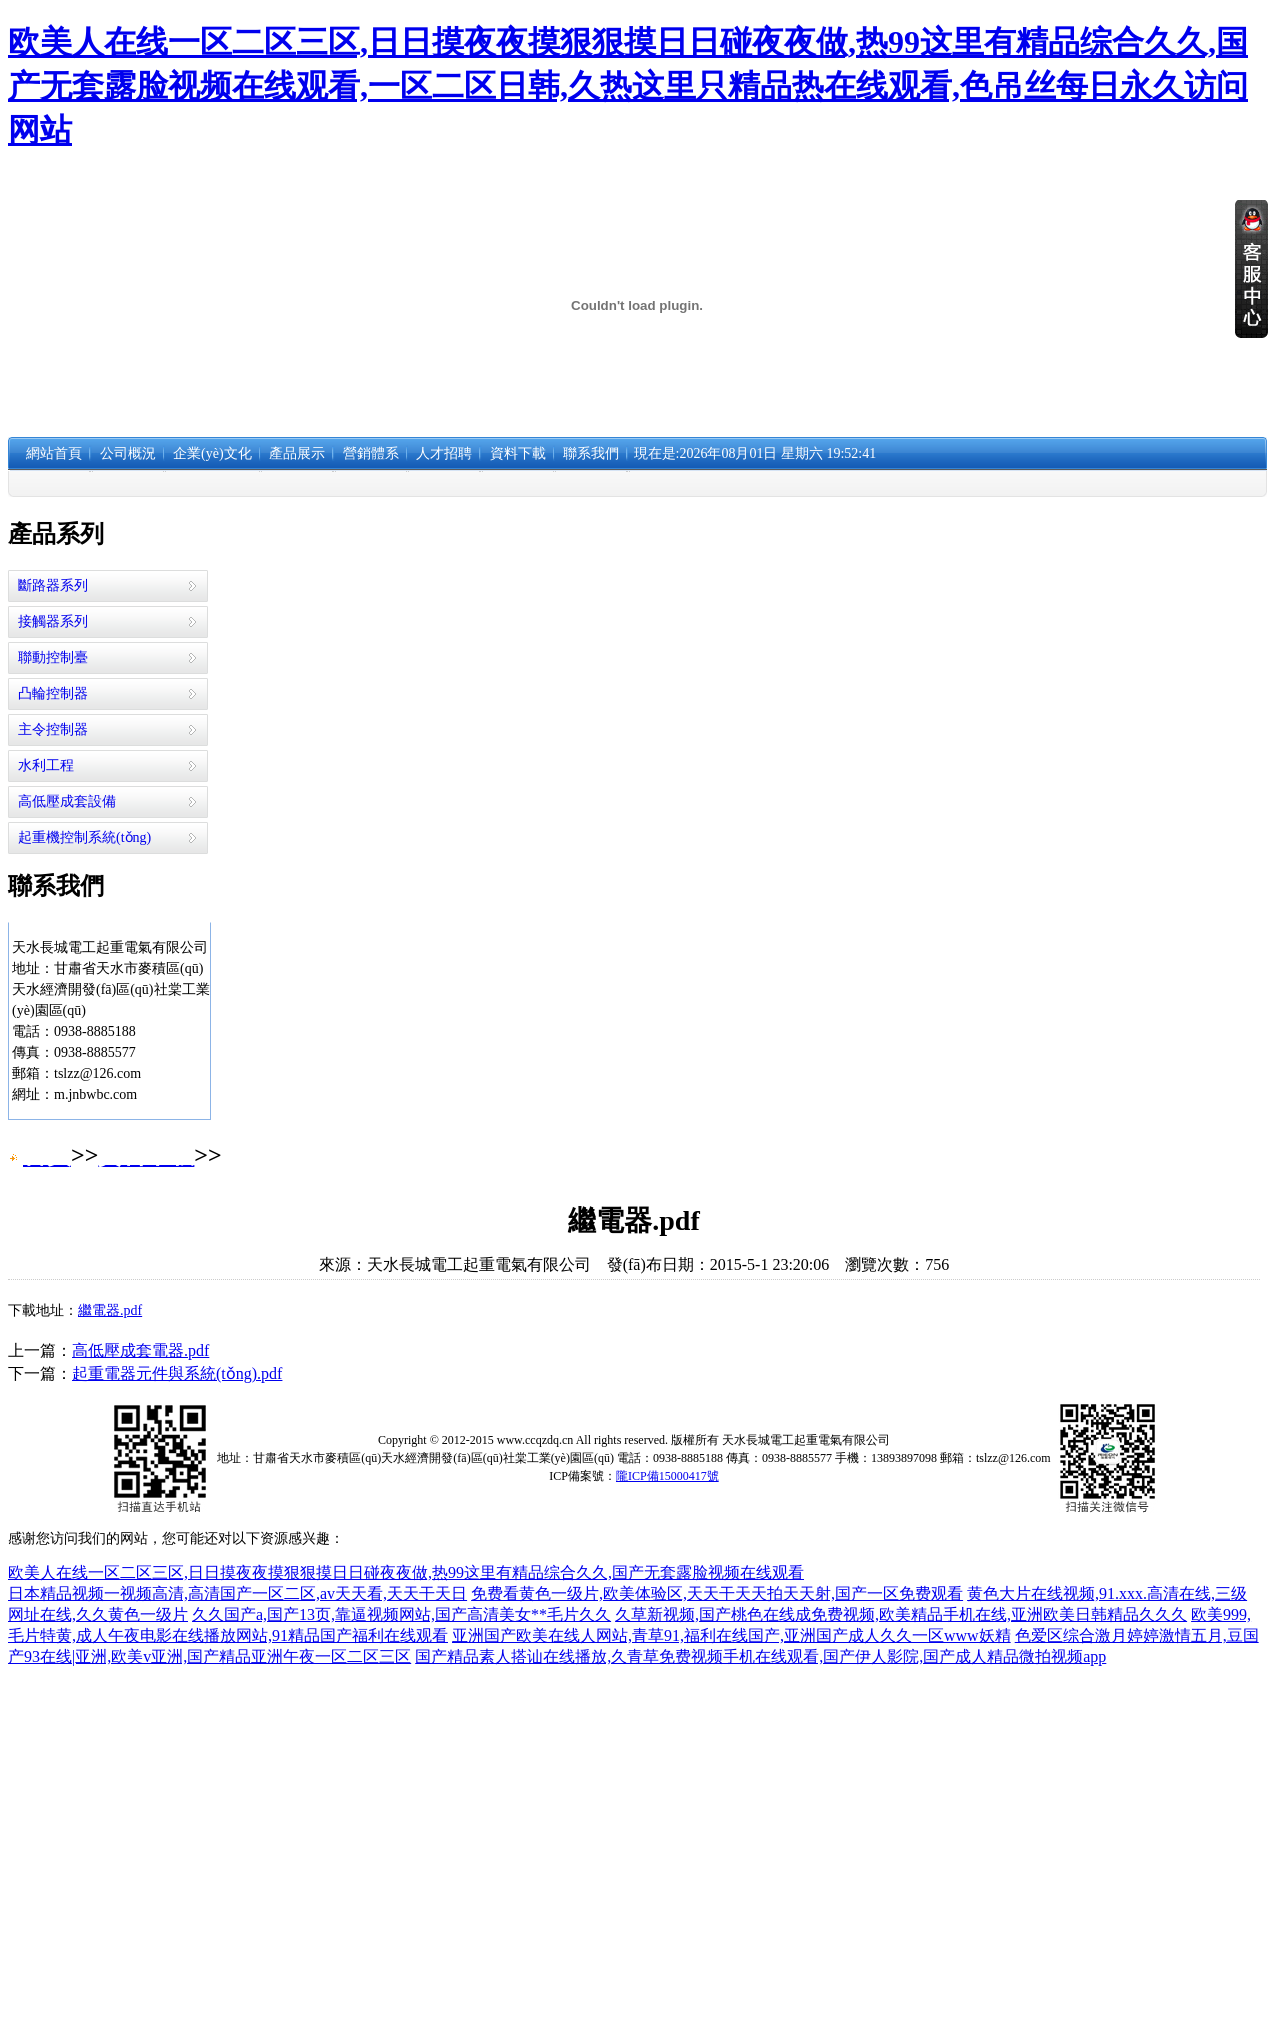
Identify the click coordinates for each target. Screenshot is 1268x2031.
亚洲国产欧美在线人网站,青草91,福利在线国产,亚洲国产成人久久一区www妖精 (731, 1635)
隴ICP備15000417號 (667, 1476)
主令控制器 (53, 729)
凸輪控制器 (53, 693)
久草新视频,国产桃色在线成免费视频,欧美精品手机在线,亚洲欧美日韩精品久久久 (901, 1614)
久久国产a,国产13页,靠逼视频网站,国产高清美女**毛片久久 (401, 1614)
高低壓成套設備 (67, 801)
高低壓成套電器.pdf (140, 1350)
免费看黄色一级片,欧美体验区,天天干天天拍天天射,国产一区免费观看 (717, 1593)
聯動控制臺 (53, 657)
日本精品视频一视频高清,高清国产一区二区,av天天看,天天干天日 (237, 1593)
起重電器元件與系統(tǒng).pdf (177, 1373)
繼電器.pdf (110, 1310)
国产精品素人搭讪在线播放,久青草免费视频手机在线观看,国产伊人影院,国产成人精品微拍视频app (760, 1656)
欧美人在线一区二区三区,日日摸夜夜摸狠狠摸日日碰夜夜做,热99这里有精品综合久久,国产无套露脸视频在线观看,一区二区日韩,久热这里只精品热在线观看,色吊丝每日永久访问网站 (628, 86)
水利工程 (46, 765)
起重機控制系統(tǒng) (84, 837)
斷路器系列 (53, 585)
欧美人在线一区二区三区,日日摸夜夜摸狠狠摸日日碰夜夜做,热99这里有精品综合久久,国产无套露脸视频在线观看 (406, 1572)
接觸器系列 (53, 621)
